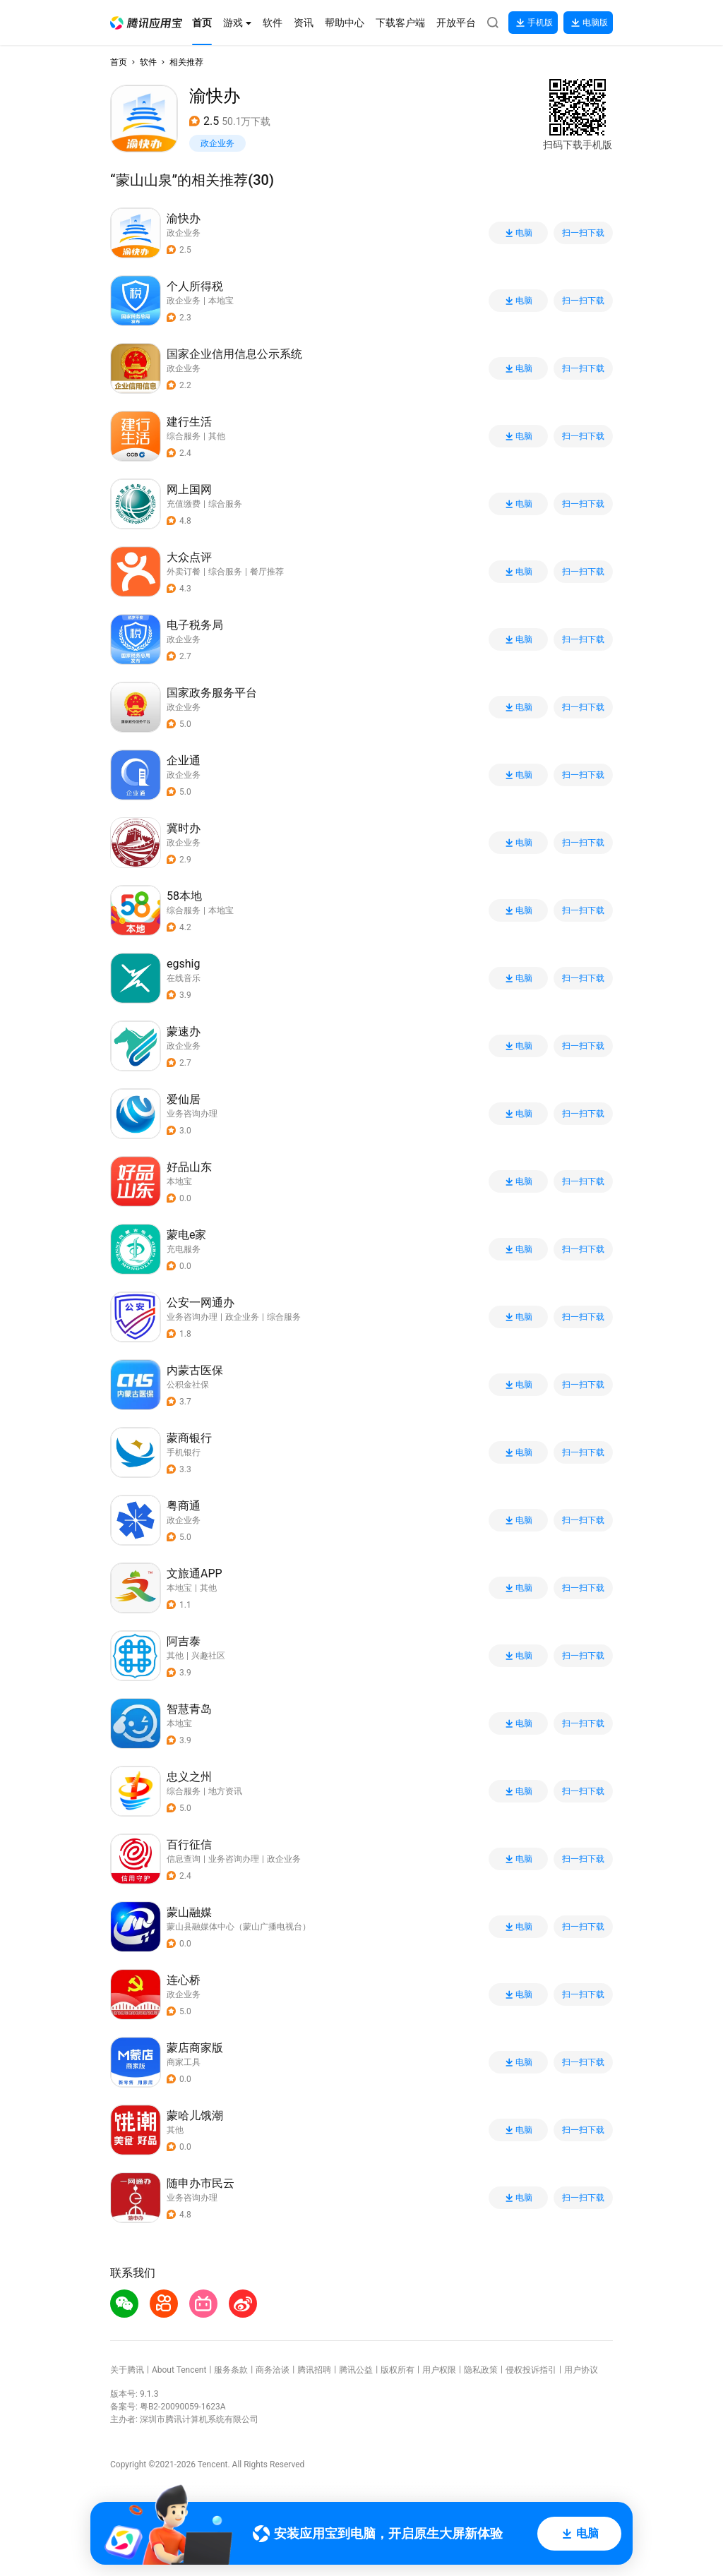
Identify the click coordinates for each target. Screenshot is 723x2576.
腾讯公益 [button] (356, 2370)
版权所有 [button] (397, 2370)
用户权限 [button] (439, 2370)
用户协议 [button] (581, 2370)
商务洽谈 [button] (272, 2370)
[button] (146, 23)
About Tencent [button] (179, 2370)
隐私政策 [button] (481, 2370)
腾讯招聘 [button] (314, 2370)
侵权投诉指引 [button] (531, 2370)
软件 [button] (148, 62)
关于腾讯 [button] (127, 2370)
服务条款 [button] (231, 2370)
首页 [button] (118, 62)
